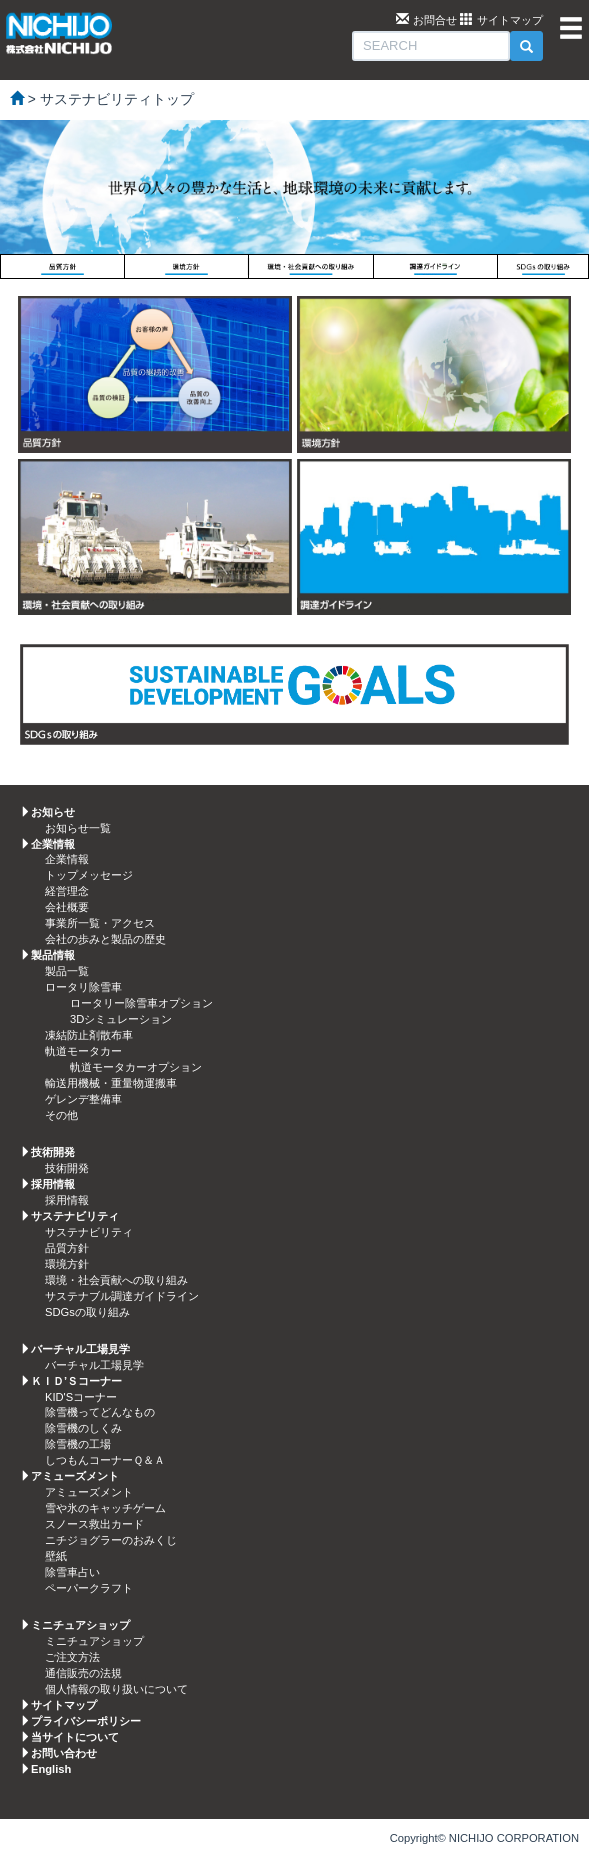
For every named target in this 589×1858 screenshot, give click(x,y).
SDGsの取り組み (87, 1312)
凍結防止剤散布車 (89, 1035)
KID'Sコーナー (81, 1397)
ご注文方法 (72, 1657)
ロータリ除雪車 (83, 987)
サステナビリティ (89, 1232)
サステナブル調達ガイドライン (122, 1296)
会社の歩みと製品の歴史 (105, 939)
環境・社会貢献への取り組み (116, 1280)
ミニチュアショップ (94, 1641)
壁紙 (56, 1556)
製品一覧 (67, 971)
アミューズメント (89, 1492)
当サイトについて (75, 1737)
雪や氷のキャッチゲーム (105, 1508)
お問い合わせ (64, 1753)
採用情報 (67, 1200)
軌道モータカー (83, 1051)
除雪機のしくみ (83, 1428)
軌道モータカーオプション (136, 1067)
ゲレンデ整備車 (83, 1099)
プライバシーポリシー (86, 1721)
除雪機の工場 (78, 1444)
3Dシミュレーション (121, 1019)
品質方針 (67, 1248)
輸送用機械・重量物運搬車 (111, 1083)
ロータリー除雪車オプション (141, 1003)
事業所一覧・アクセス (100, 923)
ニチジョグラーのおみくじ (111, 1540)
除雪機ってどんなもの (100, 1412)
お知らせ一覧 (78, 828)
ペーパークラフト (89, 1588)
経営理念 (67, 891)
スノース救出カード (94, 1524)
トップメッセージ (89, 875)
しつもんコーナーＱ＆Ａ (105, 1460)
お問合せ (435, 20)
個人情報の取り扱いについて (116, 1689)
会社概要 (67, 907)
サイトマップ (510, 20)
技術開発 (67, 1168)
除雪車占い (72, 1572)
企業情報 (67, 859)
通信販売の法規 (83, 1673)
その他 (61, 1115)
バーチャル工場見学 (94, 1365)
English (51, 1769)
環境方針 (67, 1264)
